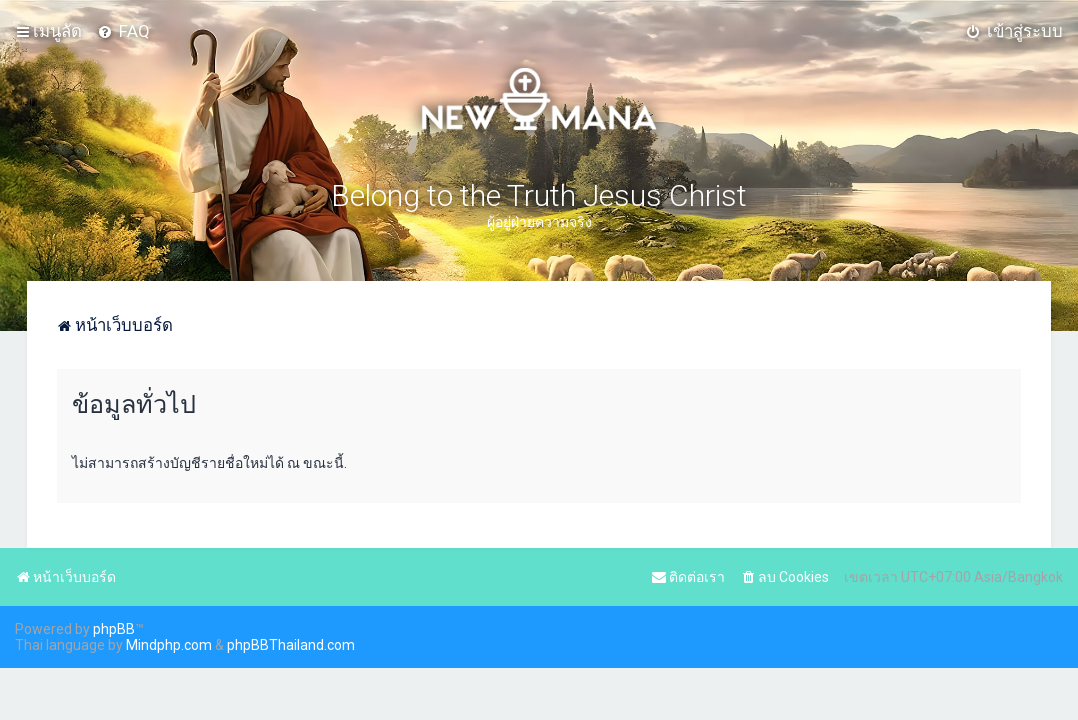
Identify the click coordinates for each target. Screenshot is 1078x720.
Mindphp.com (169, 645)
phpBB (114, 629)
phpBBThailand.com (291, 645)
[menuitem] (123, 31)
